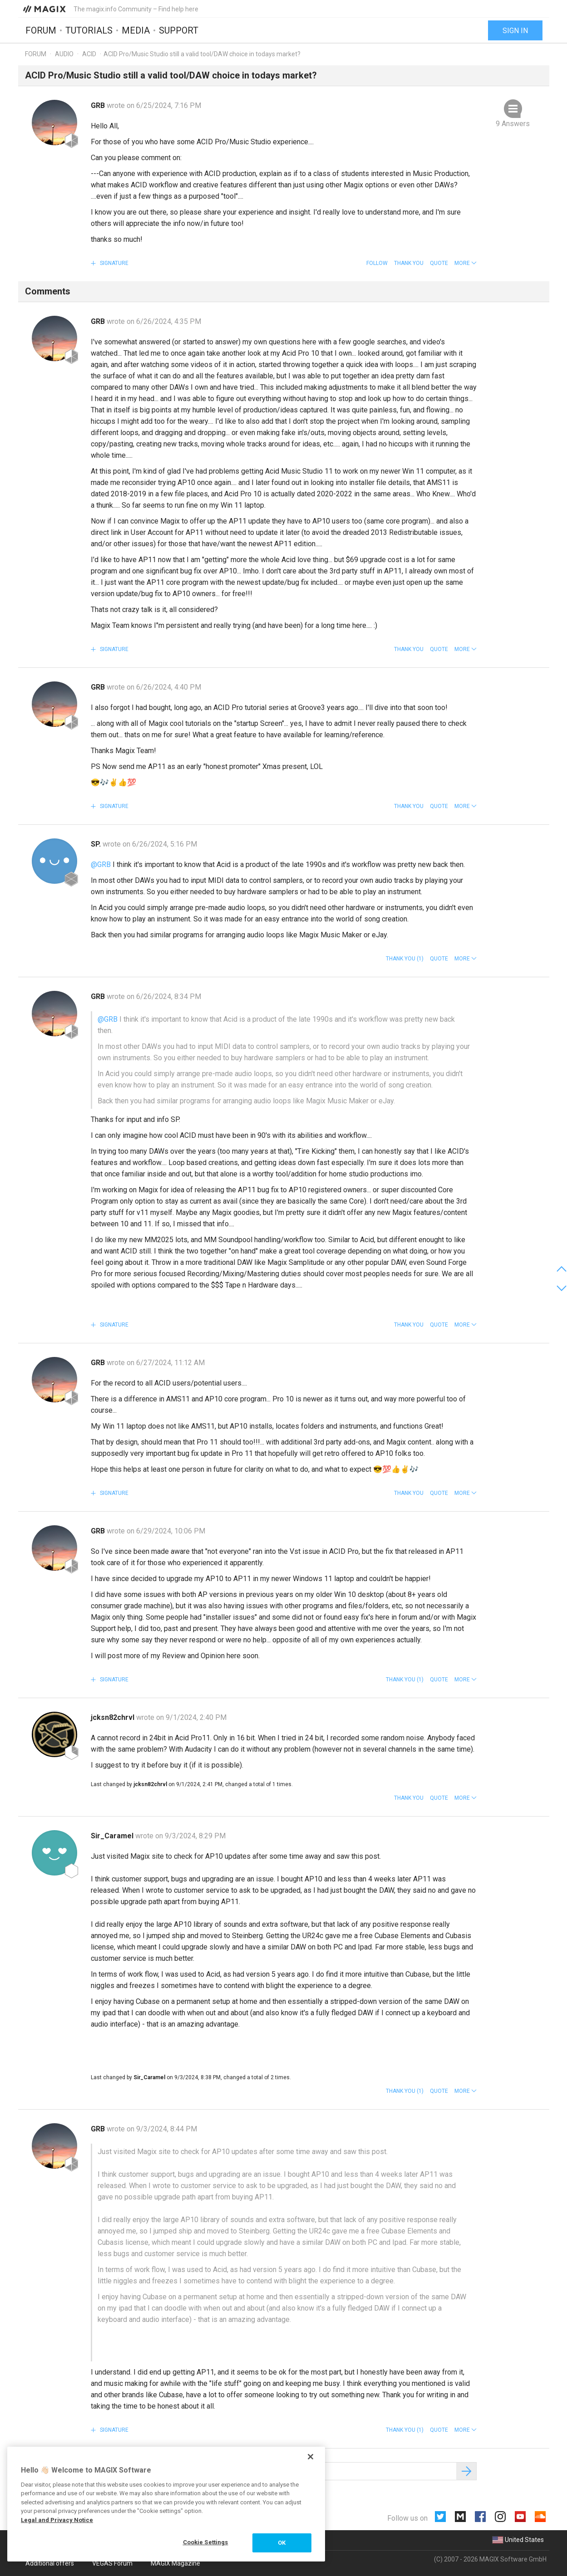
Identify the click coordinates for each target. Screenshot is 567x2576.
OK (282, 2542)
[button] (465, 263)
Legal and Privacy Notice (57, 2520)
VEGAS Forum (112, 2563)
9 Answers (513, 123)
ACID (89, 54)
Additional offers (49, 2563)
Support (178, 30)
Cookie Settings (205, 2542)
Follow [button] (377, 263)
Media (136, 30)
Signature (113, 263)
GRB (99, 105)
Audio (64, 54)
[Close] (310, 2457)
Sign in (515, 30)
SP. (97, 844)
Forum (40, 30)
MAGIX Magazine (175, 2563)
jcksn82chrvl (113, 1717)
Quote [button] (439, 263)
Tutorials (89, 30)
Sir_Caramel (113, 1836)
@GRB (101, 864)
